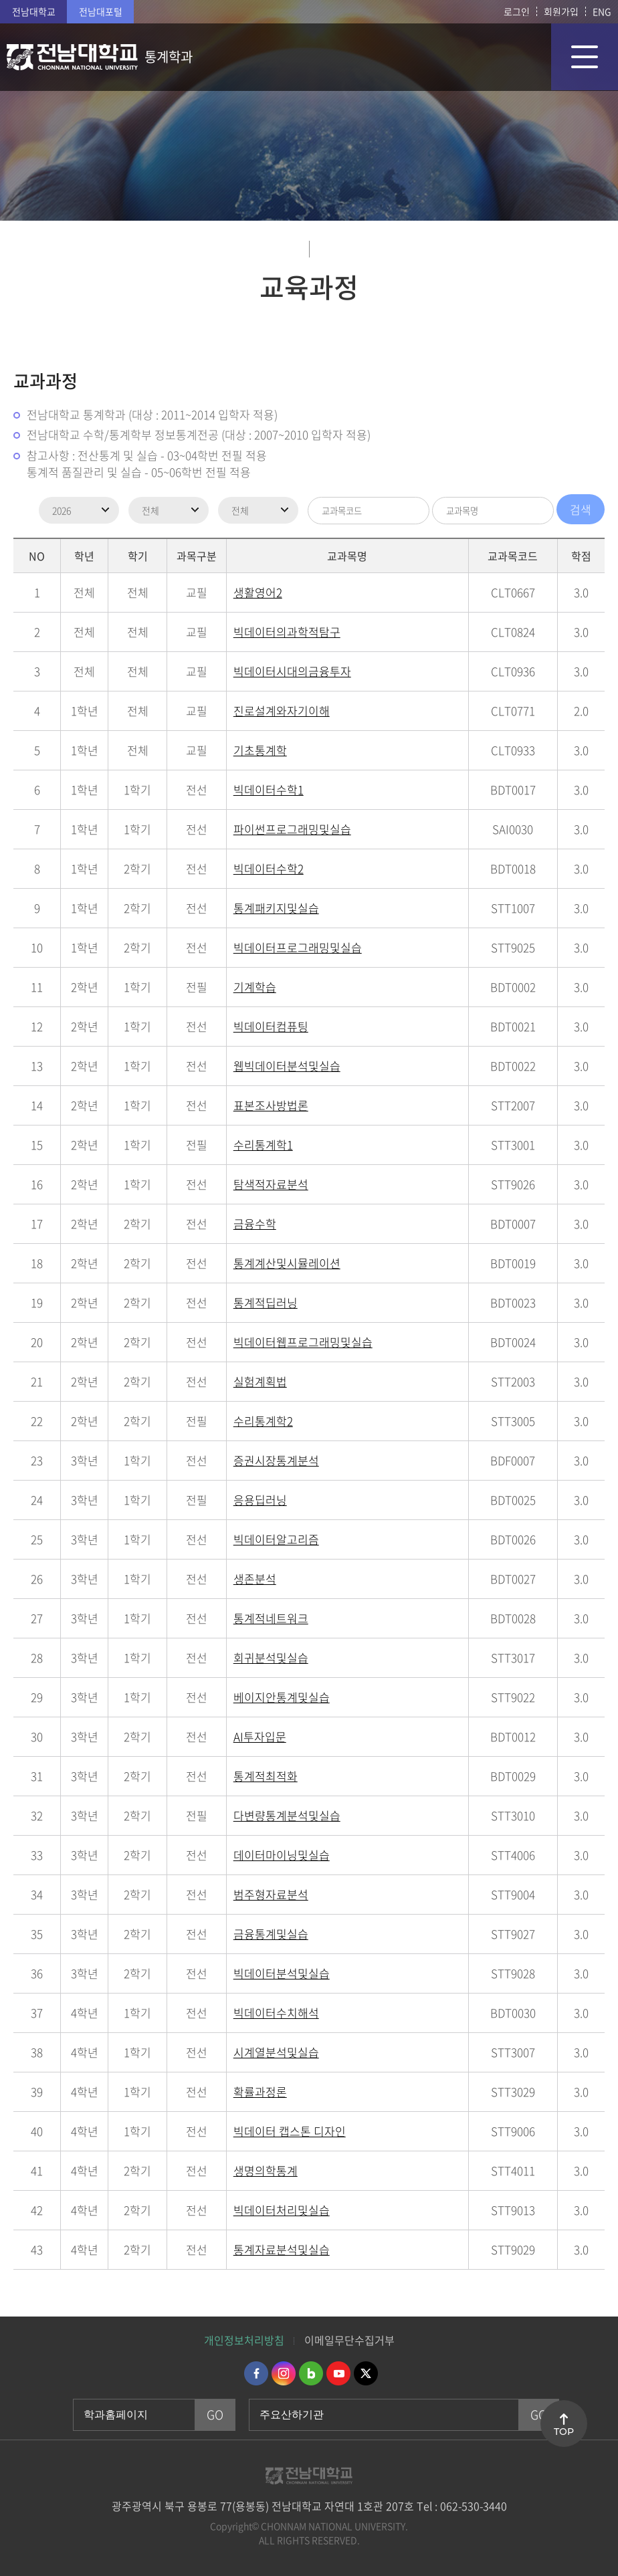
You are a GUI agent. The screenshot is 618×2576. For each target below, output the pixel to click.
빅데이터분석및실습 (281, 1973)
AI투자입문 (259, 1736)
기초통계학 (260, 750)
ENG (602, 11)
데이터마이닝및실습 (281, 1854)
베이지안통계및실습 (281, 1697)
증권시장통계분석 (276, 1460)
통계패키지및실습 (276, 907)
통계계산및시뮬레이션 (286, 1263)
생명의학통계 (265, 2170)
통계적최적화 (265, 1775)
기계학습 (254, 986)
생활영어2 (257, 592)
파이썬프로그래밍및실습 (292, 829)
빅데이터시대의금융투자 (292, 671)
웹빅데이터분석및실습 (286, 1065)
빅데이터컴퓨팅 (270, 1026)
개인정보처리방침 (244, 2340)
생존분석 (254, 1578)
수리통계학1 (263, 1144)
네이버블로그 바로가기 (311, 2373)
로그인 (517, 11)
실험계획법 (260, 1381)
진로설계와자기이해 (281, 710)
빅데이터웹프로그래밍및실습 (303, 1341)
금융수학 (254, 1223)
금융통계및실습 (270, 1933)
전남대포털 (100, 11)
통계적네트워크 (270, 1618)
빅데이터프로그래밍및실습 (297, 947)
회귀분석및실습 (270, 1657)
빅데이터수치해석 (276, 2012)
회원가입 (561, 11)
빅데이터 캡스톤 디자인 (289, 2131)
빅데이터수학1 (268, 789)
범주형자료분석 (270, 1894)
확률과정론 (260, 2091)
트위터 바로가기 (366, 2373)
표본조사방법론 (270, 1105)
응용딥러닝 (260, 1499)
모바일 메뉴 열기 (584, 56)
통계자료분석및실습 (281, 2249)
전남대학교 (34, 11)
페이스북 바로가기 (256, 2373)
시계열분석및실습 (276, 2052)
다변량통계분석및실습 (286, 1815)
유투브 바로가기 (338, 2373)
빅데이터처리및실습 (281, 2210)
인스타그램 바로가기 (284, 2373)
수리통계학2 (263, 1420)
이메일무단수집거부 (349, 2340)
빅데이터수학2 (268, 868)
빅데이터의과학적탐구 (286, 631)
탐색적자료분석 (270, 1184)
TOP (564, 2432)
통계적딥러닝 (265, 1302)
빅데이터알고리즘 (276, 1539)
